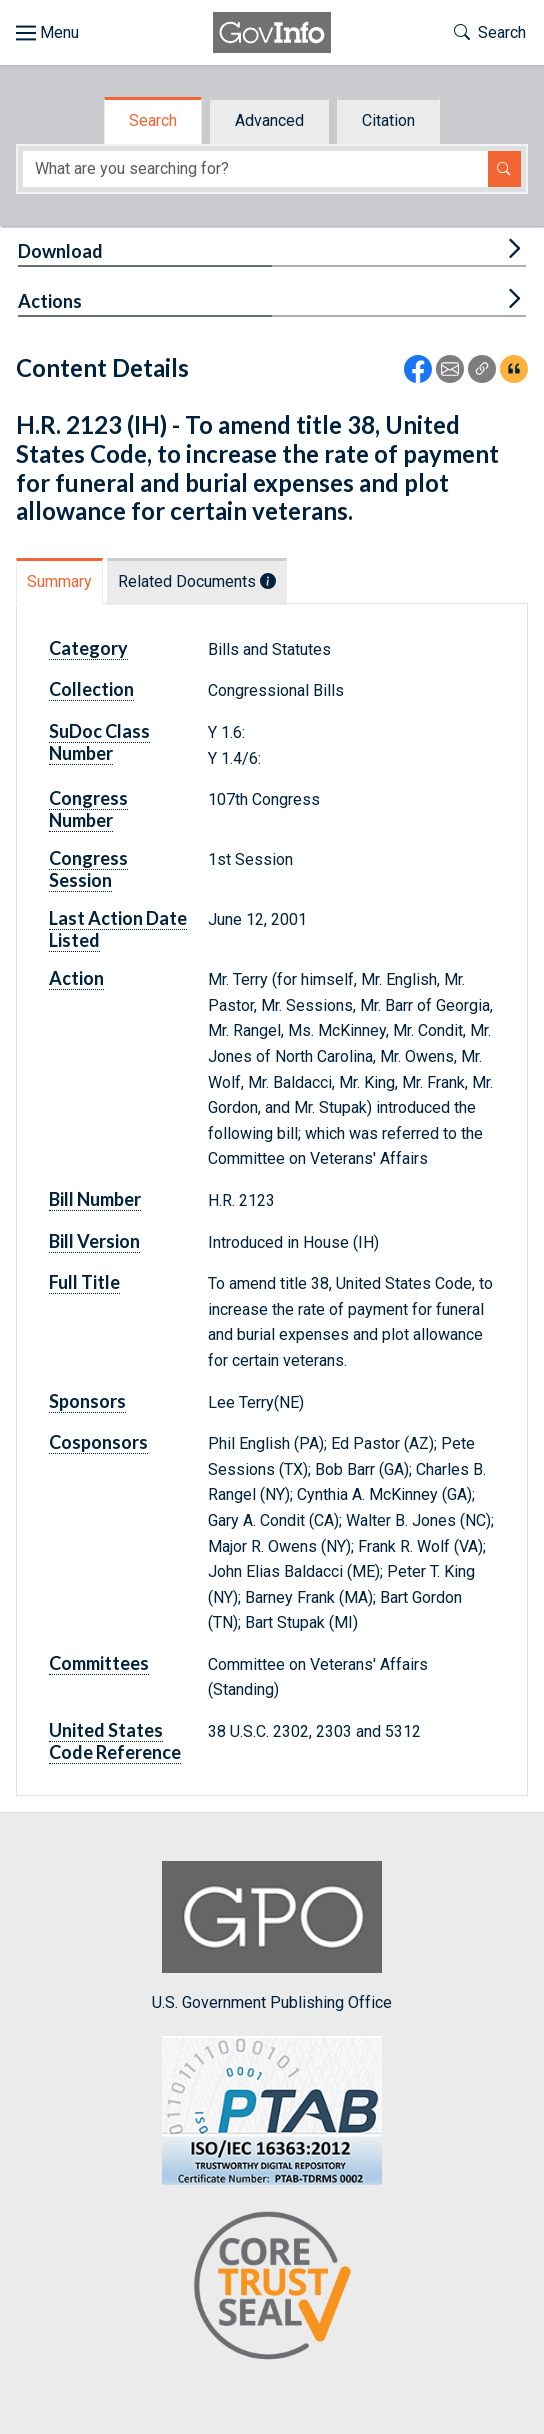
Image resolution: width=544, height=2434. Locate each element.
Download (60, 251)
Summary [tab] (59, 581)
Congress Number (88, 809)
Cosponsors (98, 1442)
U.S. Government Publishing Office (272, 1936)
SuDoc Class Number (99, 742)
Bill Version (94, 1241)
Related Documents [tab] (197, 581)
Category (88, 648)
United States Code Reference (115, 1741)
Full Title (84, 1282)
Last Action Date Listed (118, 929)
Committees (99, 1663)
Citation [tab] (388, 120)
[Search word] (255, 169)
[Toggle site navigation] (47, 33)
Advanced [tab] (269, 120)
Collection (91, 689)
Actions (50, 301)
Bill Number (95, 1199)
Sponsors (87, 1401)
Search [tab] (153, 120)
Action (76, 978)
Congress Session (88, 869)
